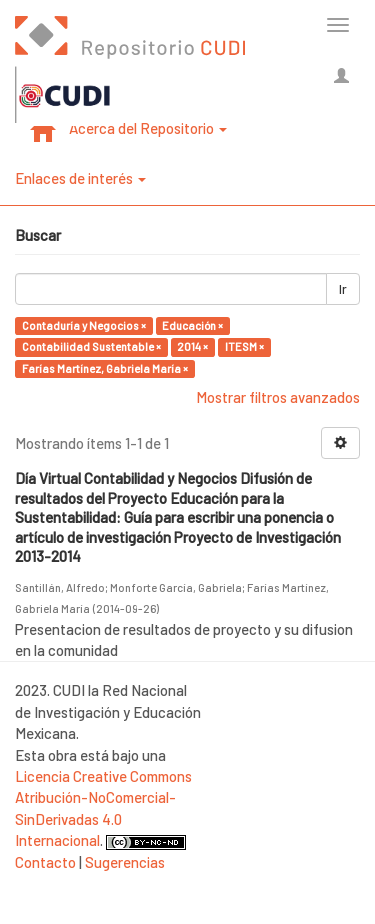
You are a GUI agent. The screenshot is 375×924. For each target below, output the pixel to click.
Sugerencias (125, 862)
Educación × (192, 325)
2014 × (192, 346)
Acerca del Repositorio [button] (148, 128)
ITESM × (244, 346)
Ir (343, 289)
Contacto (45, 862)
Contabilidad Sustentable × (91, 346)
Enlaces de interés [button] (80, 178)
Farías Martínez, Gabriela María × (105, 368)
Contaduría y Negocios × (84, 325)
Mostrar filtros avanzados (278, 397)
